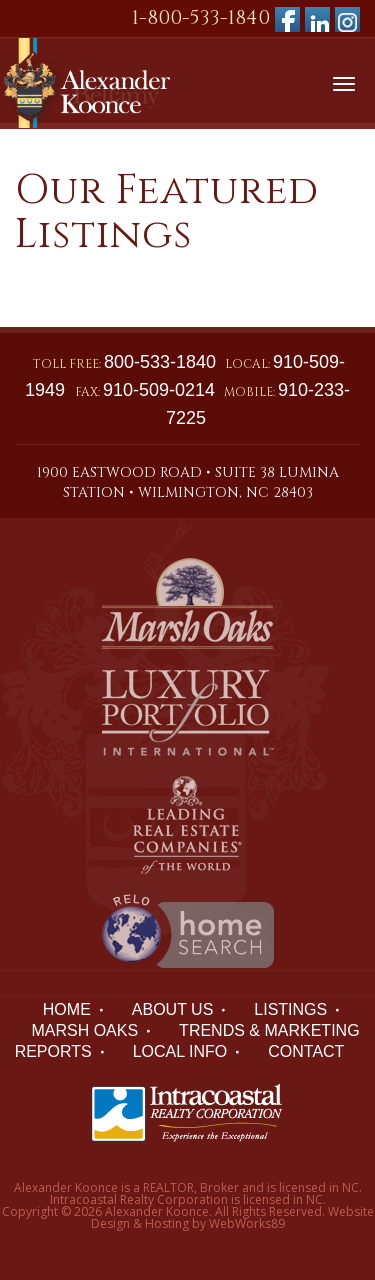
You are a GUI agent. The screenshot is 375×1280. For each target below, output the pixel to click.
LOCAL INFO (180, 1051)
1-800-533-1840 (201, 17)
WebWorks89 (247, 1223)
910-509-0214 (159, 390)
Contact (306, 1051)
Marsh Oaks (84, 1030)
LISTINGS (290, 1009)
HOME (67, 1009)
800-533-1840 (160, 362)
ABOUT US (173, 1009)
